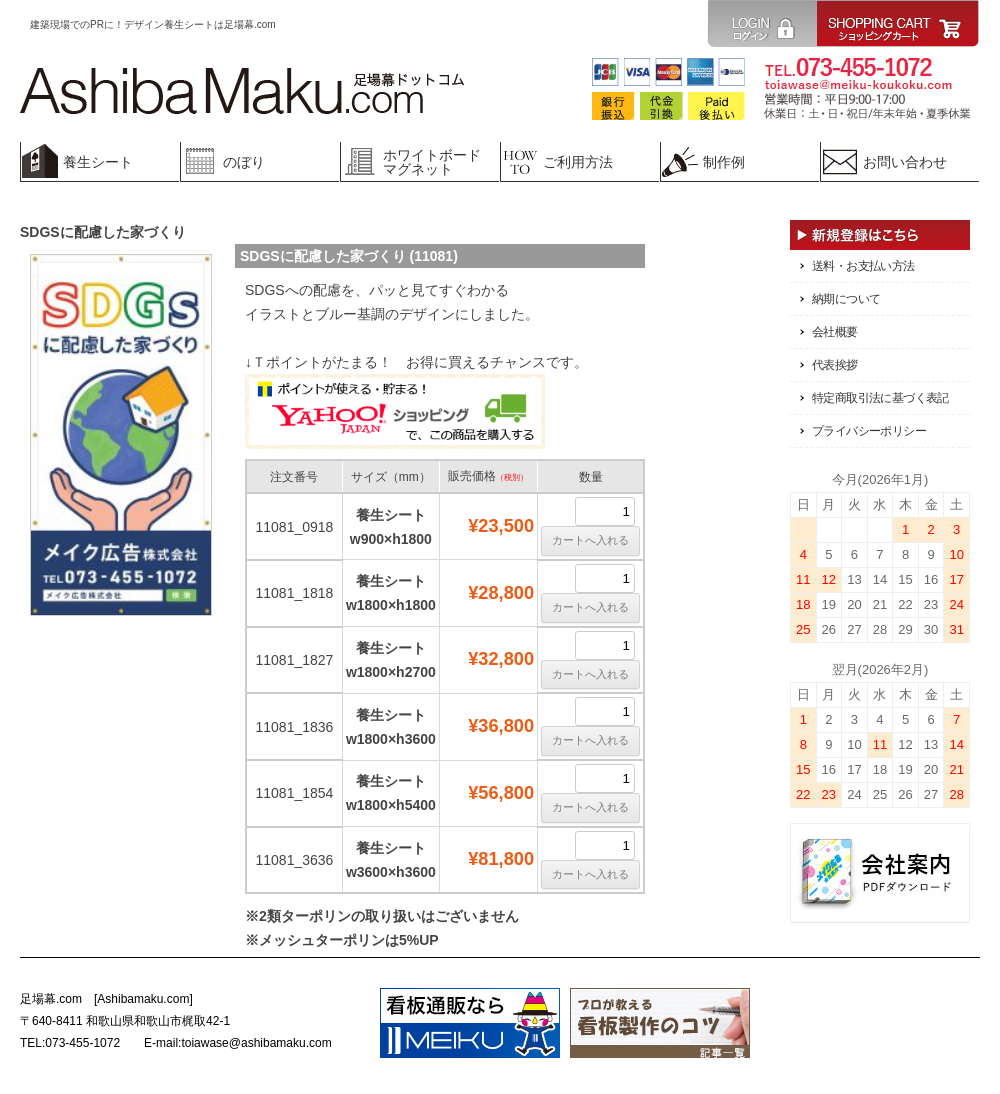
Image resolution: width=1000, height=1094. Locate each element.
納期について (846, 299)
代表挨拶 (835, 365)
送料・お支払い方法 (863, 266)
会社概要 (835, 332)
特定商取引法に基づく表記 (880, 398)
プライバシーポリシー (869, 431)
